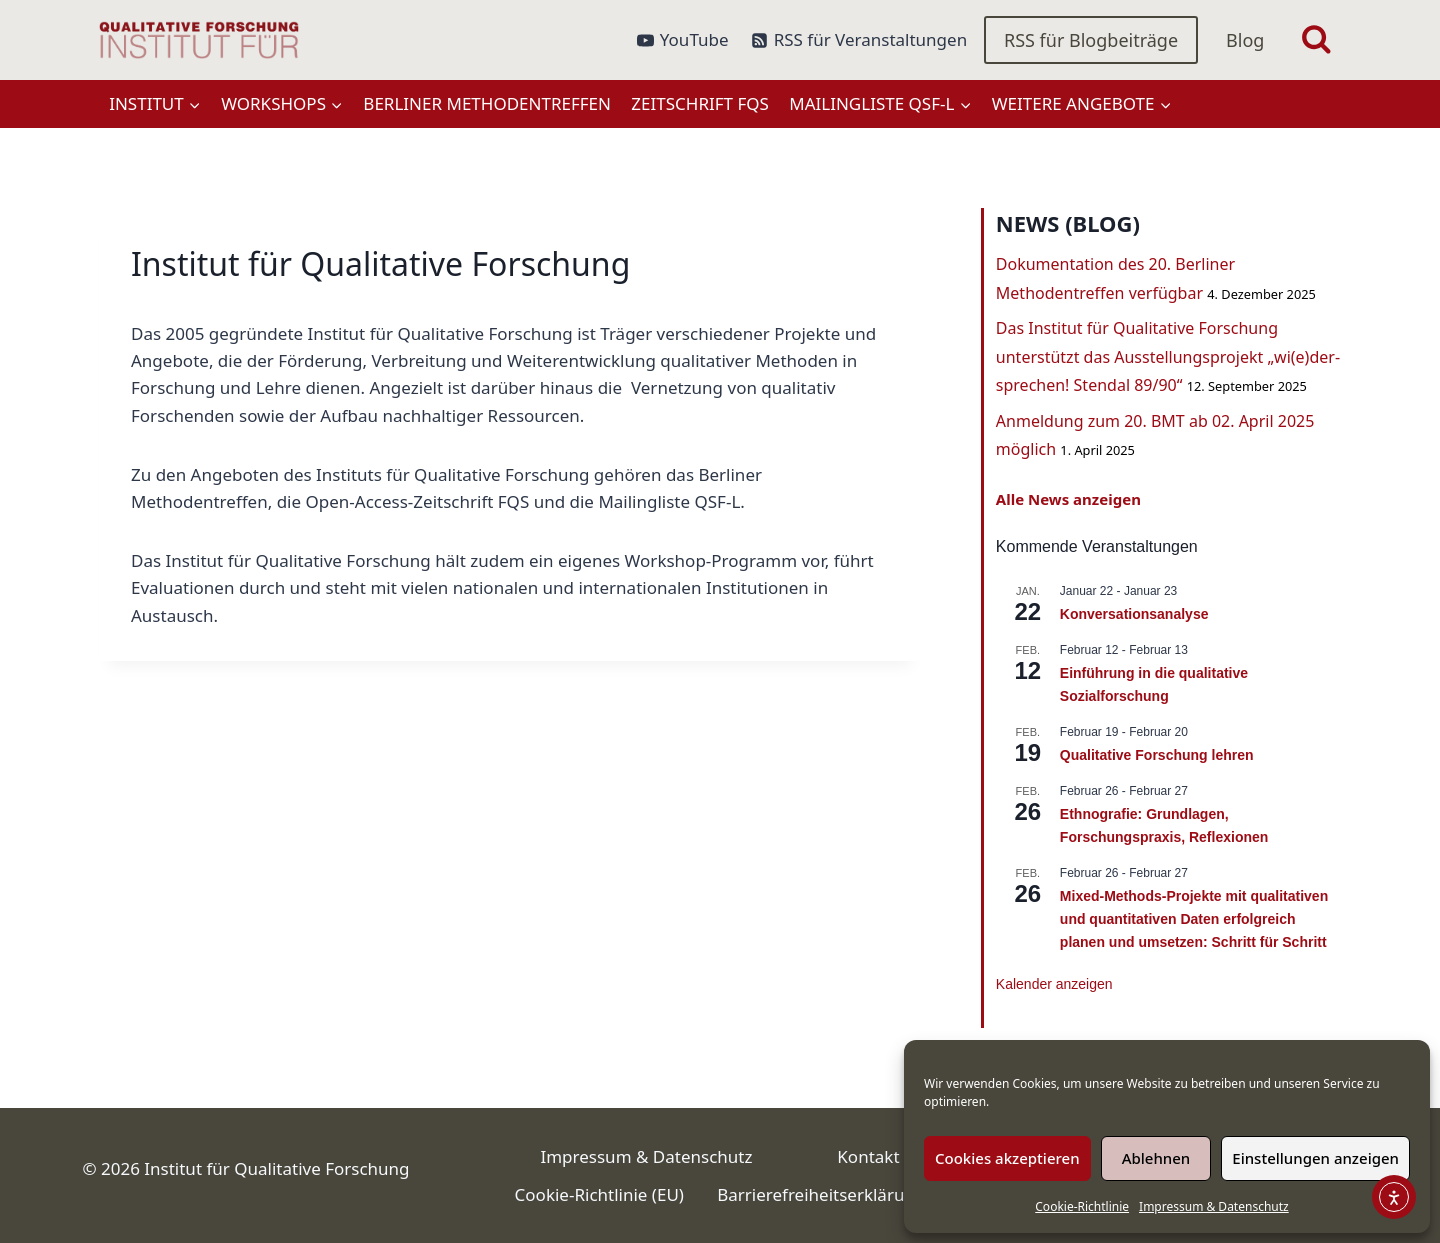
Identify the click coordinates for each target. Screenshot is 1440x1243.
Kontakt (868, 1156)
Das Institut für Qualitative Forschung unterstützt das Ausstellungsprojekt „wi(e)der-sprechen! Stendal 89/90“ (1168, 357)
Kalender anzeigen (1054, 984)
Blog (1245, 40)
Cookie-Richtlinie (1082, 1206)
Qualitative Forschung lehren (1157, 755)
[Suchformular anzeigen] (1316, 40)
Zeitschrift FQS (700, 103)
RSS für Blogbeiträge (1091, 40)
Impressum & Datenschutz (1214, 1206)
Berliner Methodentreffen (487, 103)
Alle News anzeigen (1068, 499)
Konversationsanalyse (1134, 614)
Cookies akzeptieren (1007, 1158)
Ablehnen (1156, 1158)
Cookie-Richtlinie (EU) (599, 1194)
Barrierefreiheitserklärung (821, 1194)
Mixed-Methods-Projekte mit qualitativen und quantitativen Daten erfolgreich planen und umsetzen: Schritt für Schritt (1194, 918)
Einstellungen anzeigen (1315, 1158)
